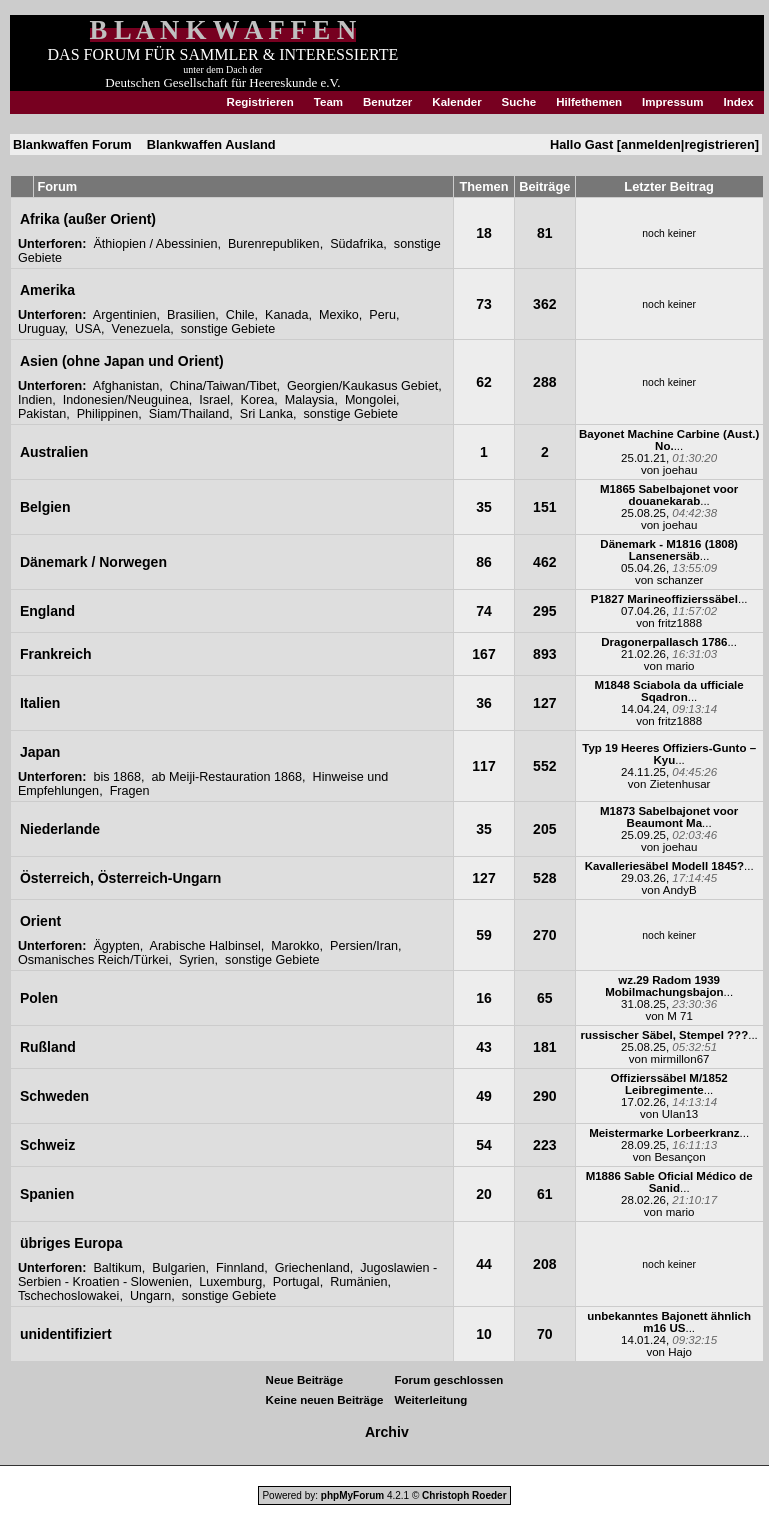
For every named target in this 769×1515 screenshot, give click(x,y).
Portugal (296, 1282)
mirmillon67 (680, 1059)
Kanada (286, 315)
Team (328, 102)
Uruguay (41, 329)
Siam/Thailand (189, 414)
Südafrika (356, 244)
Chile (240, 315)
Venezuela (140, 329)
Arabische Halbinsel (205, 946)
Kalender (456, 102)
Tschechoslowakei (69, 1296)
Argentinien (125, 315)
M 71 (680, 1016)
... (669, 440)
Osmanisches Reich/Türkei (93, 960)
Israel (214, 400)
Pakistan (42, 414)
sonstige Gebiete (228, 329)
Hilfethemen (589, 102)
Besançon (679, 1157)
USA (88, 329)
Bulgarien (178, 1268)
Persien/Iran (364, 946)
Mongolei (370, 400)
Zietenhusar (680, 784)
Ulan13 (680, 1114)
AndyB (680, 890)
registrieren (719, 144)
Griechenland (312, 1268)
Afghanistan (126, 386)
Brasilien (191, 315)
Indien (35, 400)
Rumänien (358, 1282)
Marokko (295, 946)
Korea (258, 400)
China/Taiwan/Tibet (223, 386)
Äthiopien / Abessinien (155, 244)
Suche (519, 102)
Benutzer (387, 102)
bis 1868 (117, 777)
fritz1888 (680, 623)
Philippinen (108, 414)
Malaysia (310, 400)
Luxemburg (230, 1282)
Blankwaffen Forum (72, 144)
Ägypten (116, 946)
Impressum (672, 102)
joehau (680, 470)
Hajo (680, 1352)
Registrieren (260, 102)
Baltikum (117, 1268)
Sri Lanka (266, 414)
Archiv (387, 1432)
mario (680, 666)
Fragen (130, 791)
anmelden (651, 144)
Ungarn (150, 1296)
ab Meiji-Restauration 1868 (227, 777)
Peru (382, 315)
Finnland (240, 1268)
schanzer (680, 580)
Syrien (197, 960)
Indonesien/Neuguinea (126, 400)
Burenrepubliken (274, 244)
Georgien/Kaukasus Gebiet (362, 386)
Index (739, 102)
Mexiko (339, 315)
